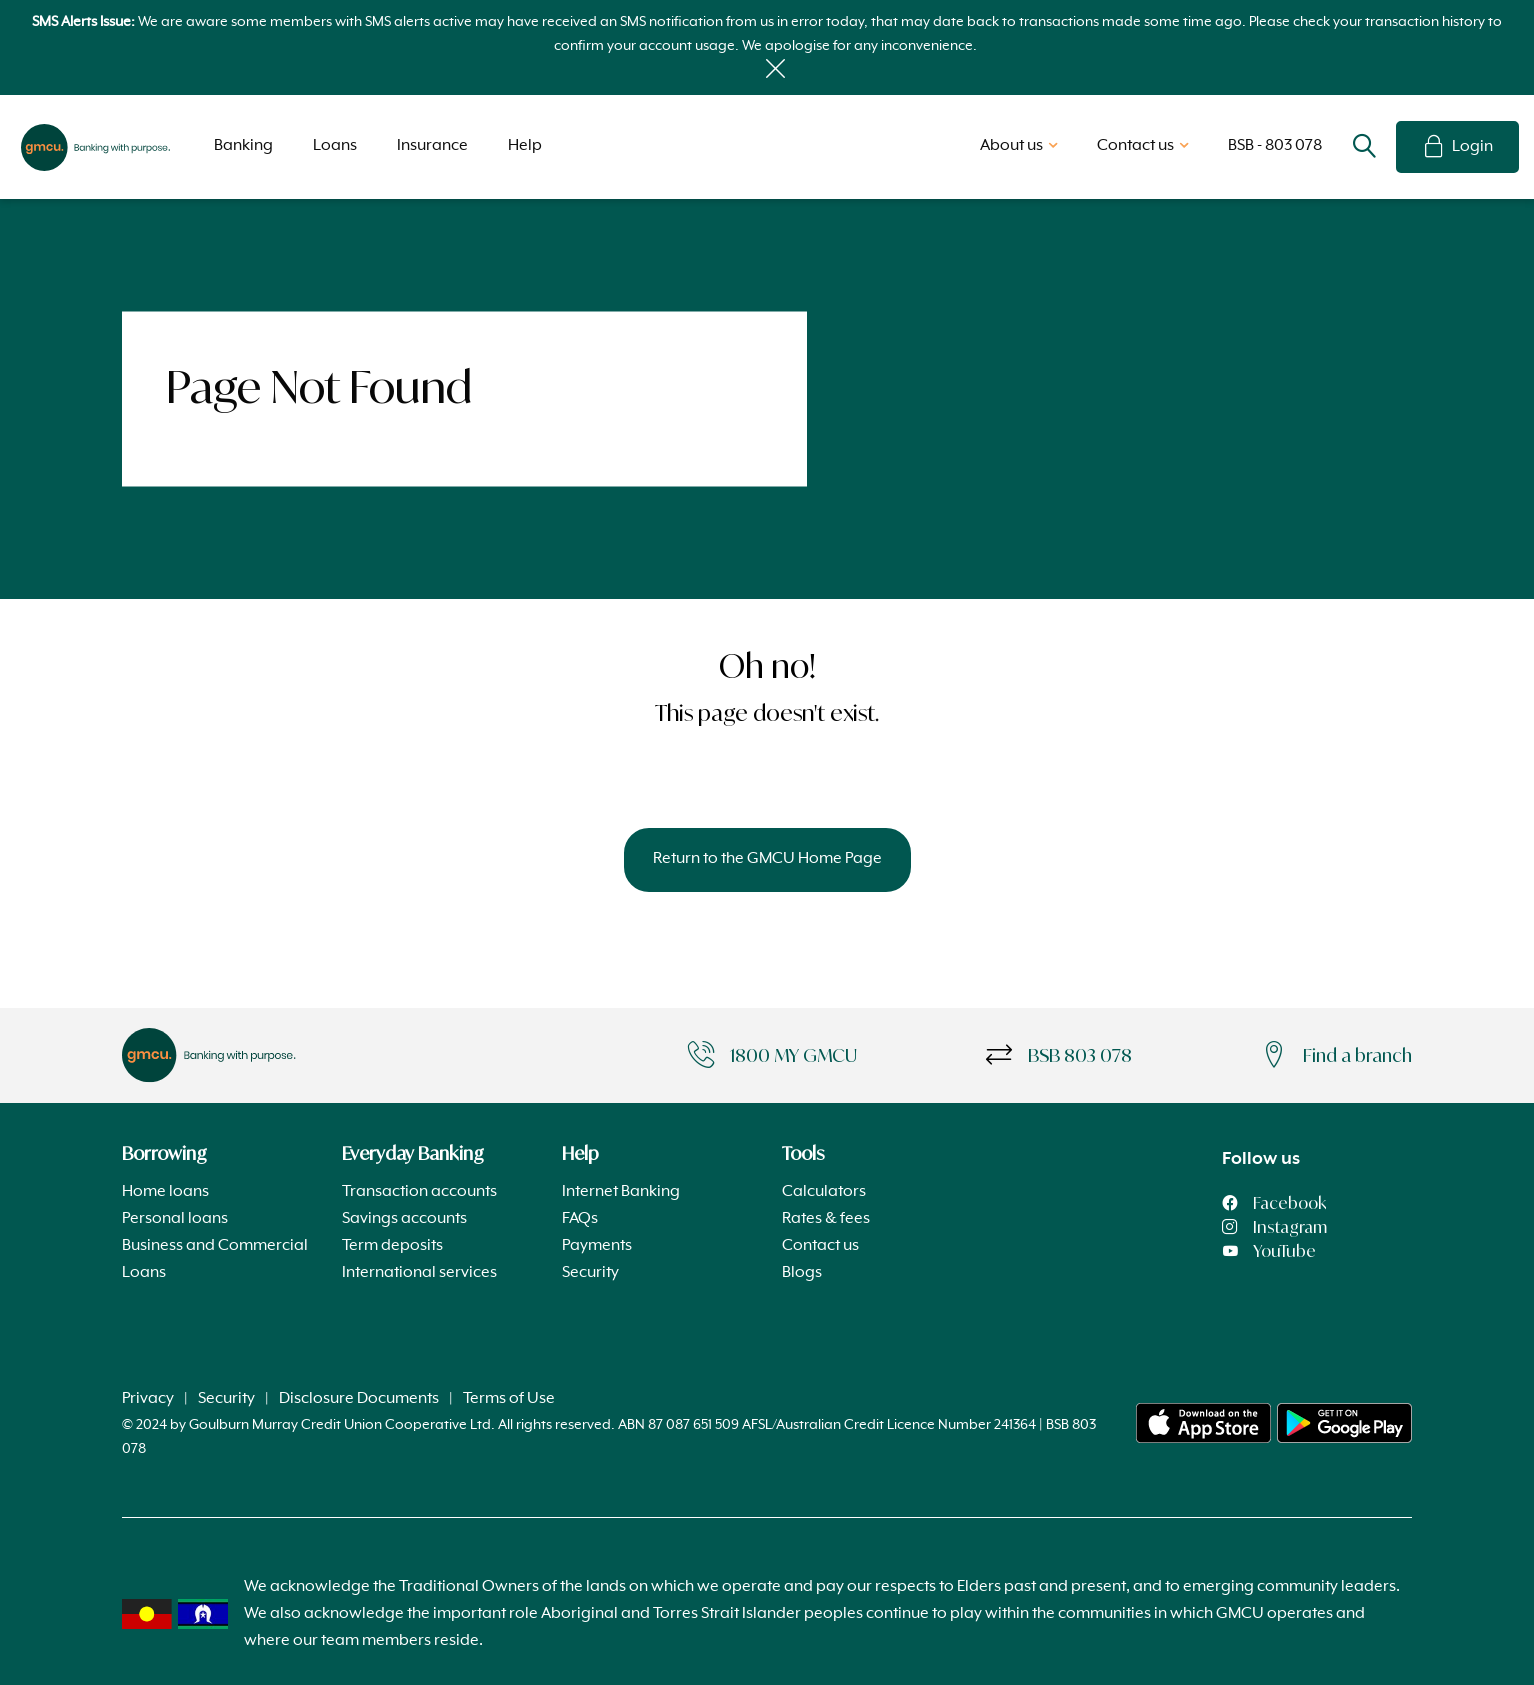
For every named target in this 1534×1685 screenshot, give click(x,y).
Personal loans (175, 1219)
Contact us (820, 1246)
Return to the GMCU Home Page (767, 859)
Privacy (148, 1399)
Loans (335, 146)
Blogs (802, 1273)
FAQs (580, 1219)
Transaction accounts (419, 1192)
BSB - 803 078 (1275, 146)
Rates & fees (826, 1219)
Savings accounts (404, 1219)
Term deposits (392, 1246)
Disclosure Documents (359, 1399)
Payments (597, 1246)
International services (419, 1273)
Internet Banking (621, 1192)
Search (1364, 147)
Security (590, 1273)
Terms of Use (509, 1399)
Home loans (165, 1192)
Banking (243, 146)
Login (1457, 147)
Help (525, 146)
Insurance (432, 146)
